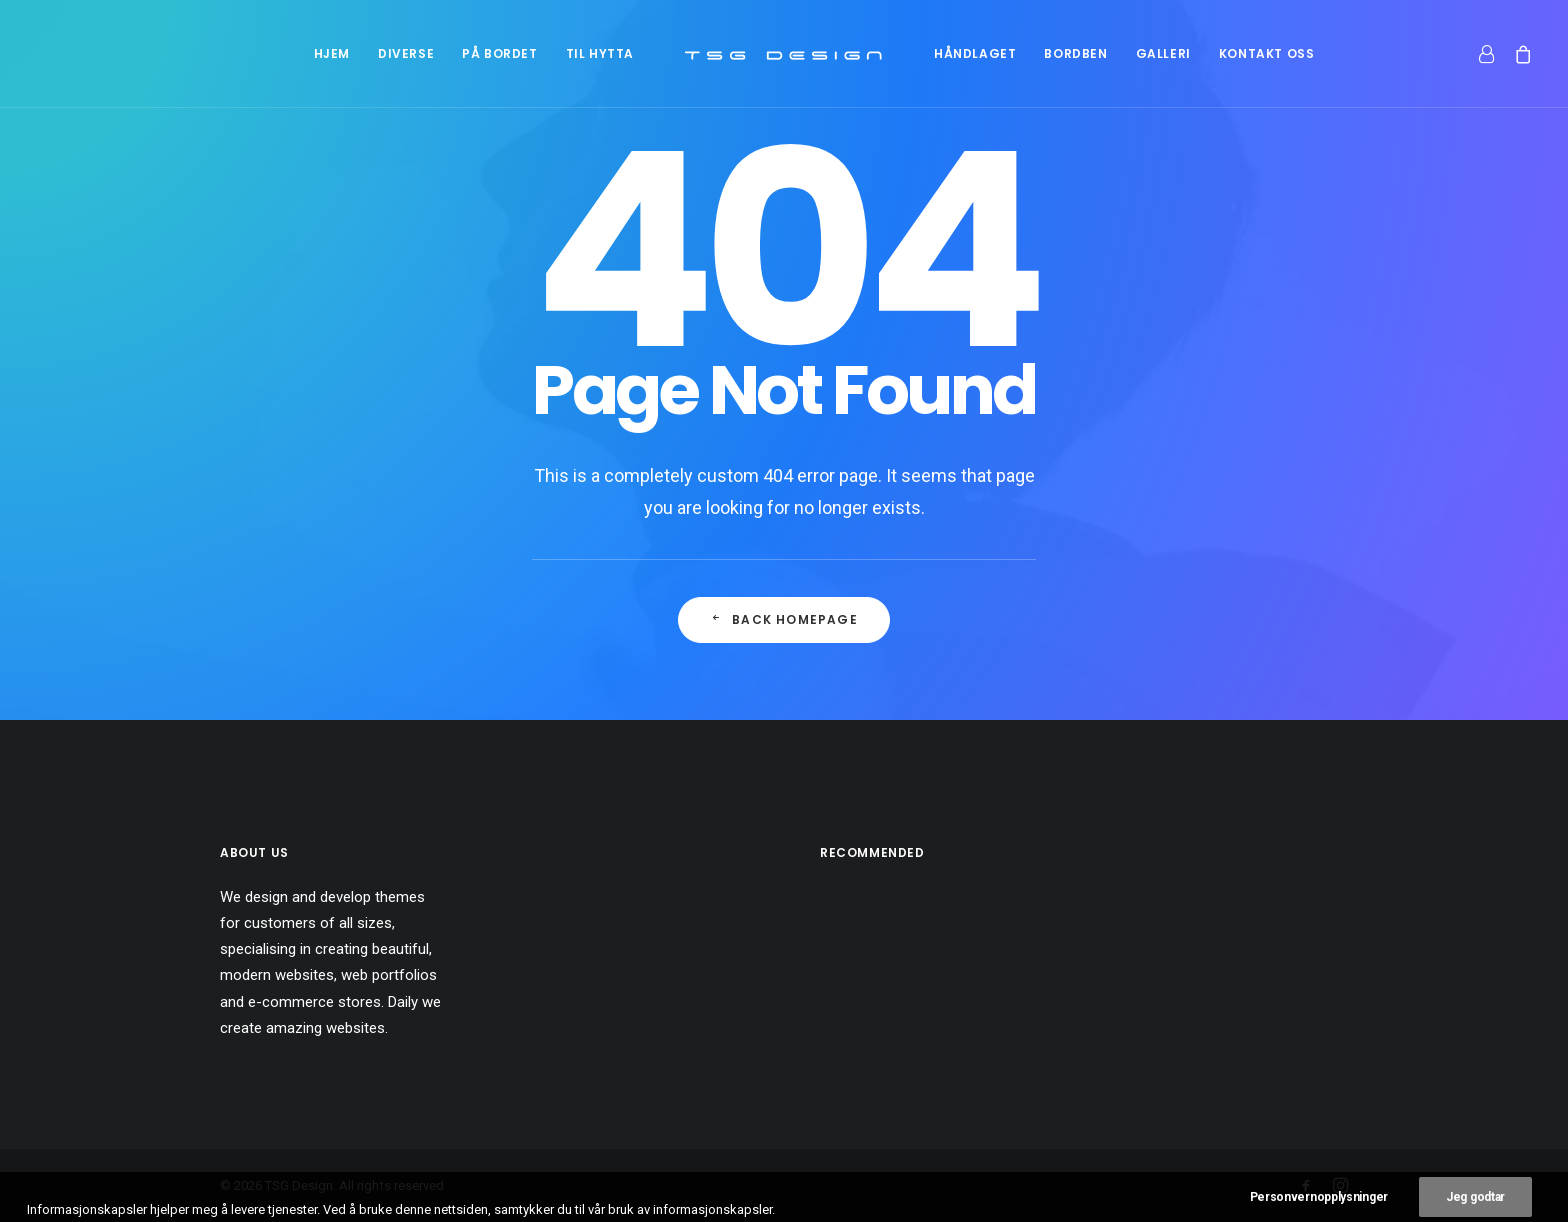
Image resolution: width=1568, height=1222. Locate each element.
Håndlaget (975, 53)
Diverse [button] (406, 53)
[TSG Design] (784, 53)
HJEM (332, 53)
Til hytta (600, 53)
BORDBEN (1075, 53)
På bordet (499, 53)
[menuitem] (332, 53)
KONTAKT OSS (1267, 53)
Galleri (1163, 53)
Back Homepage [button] (784, 619)
